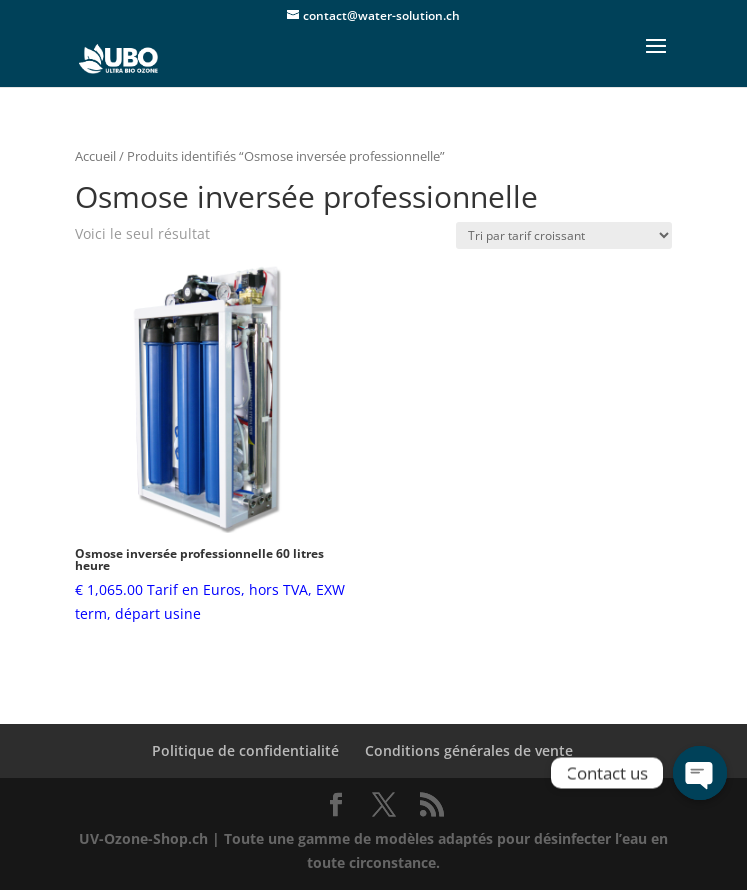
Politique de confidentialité (245, 750)
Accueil (95, 156)
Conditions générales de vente (469, 750)
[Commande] (564, 235)
